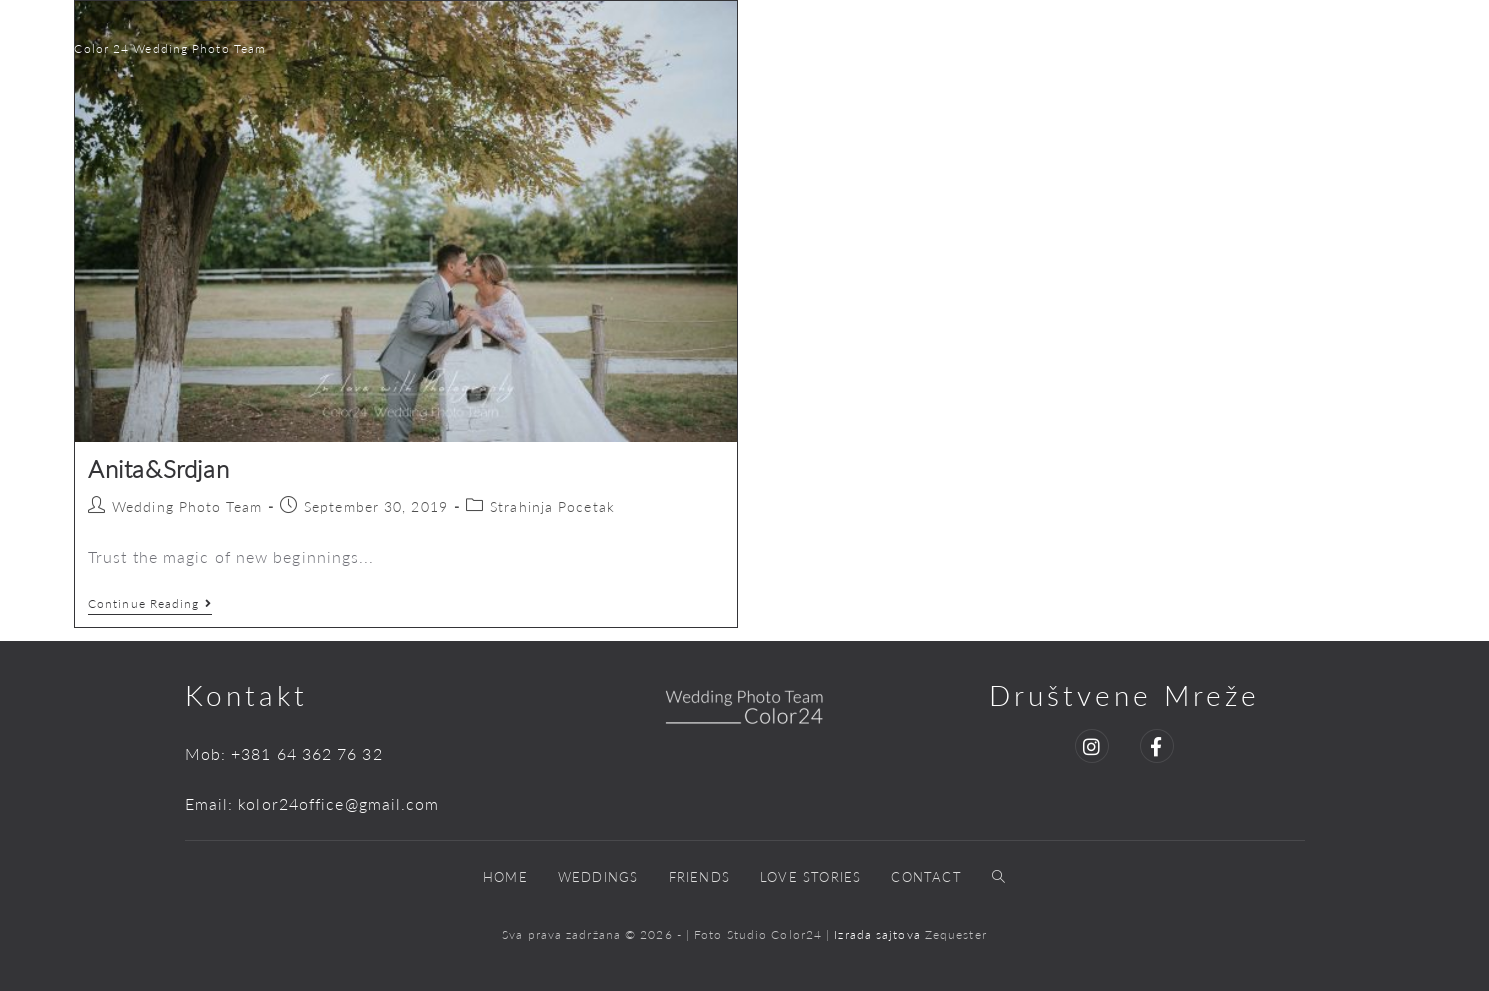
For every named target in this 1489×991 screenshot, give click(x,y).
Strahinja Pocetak (552, 506)
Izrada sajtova (879, 934)
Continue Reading (150, 604)
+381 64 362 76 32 (307, 753)
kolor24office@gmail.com (338, 803)
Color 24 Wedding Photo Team (170, 48)
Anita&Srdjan (158, 468)
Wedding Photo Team (187, 506)
